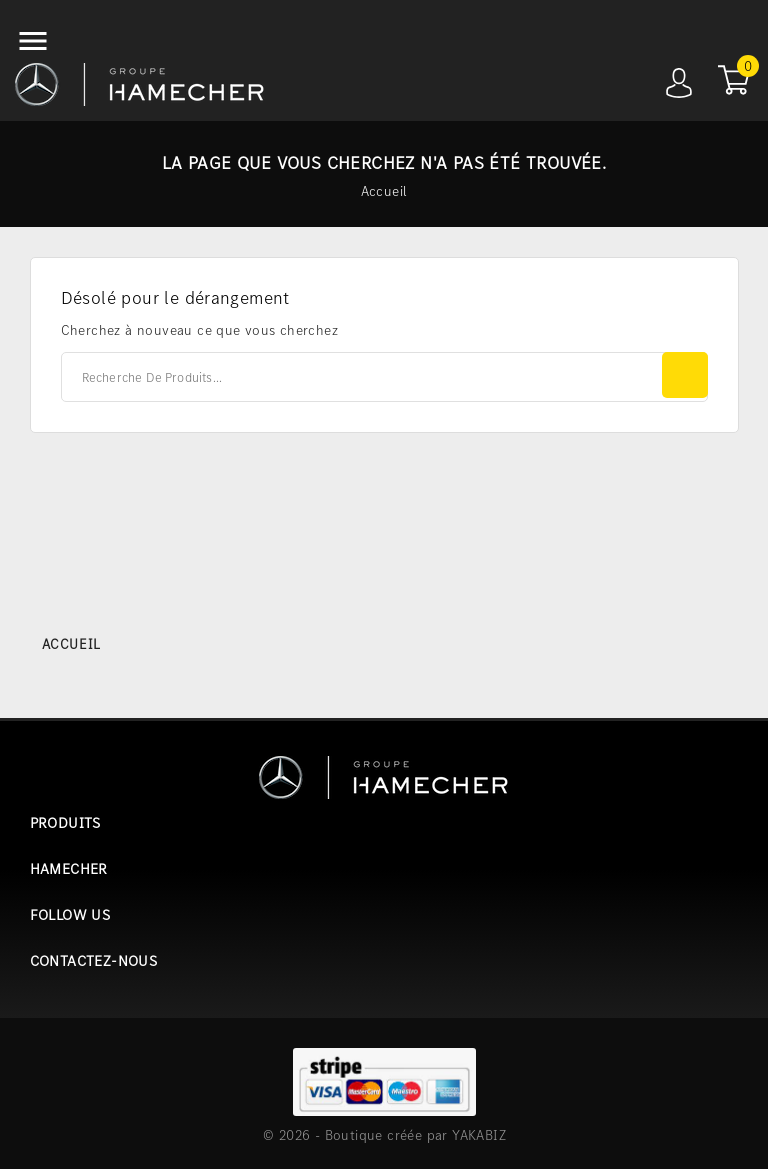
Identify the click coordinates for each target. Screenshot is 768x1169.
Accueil (71, 644)
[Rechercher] (384, 377)
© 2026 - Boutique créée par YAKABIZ (384, 1135)
